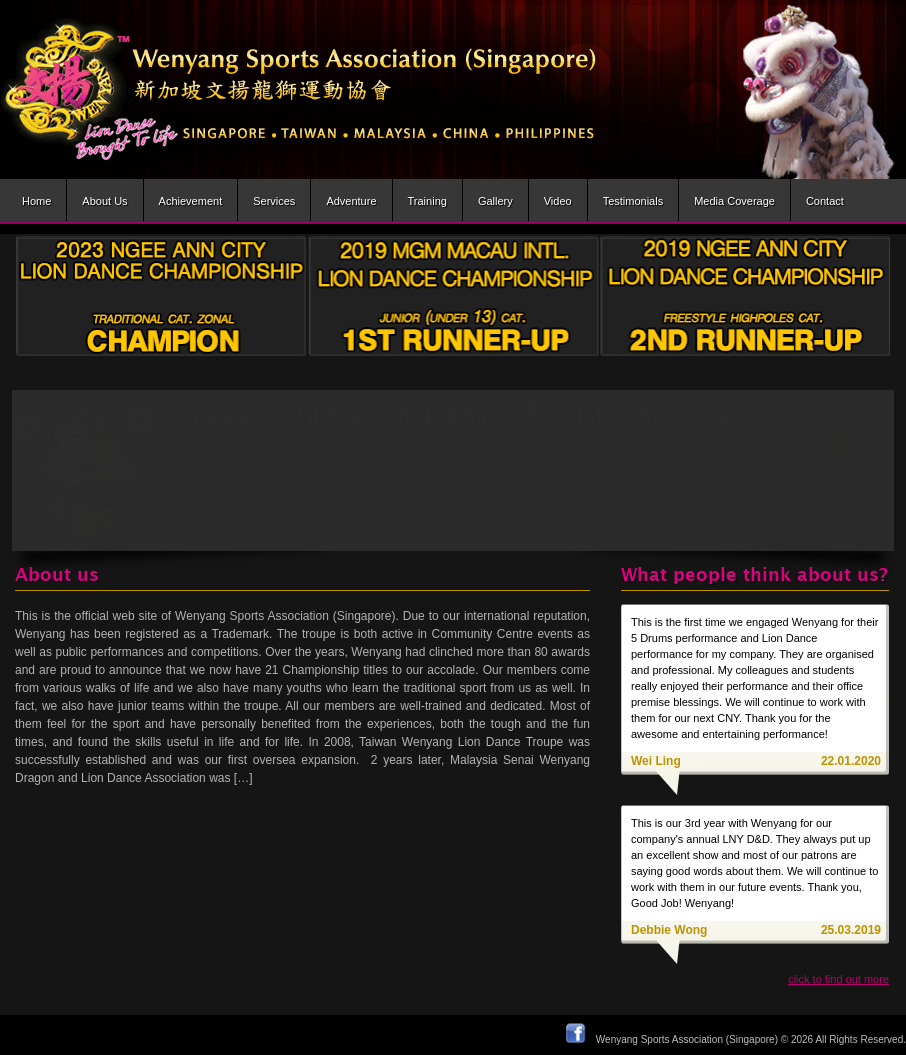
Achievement (191, 201)
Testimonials (633, 201)
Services (274, 201)
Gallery (495, 201)
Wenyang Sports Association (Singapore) (687, 1039)
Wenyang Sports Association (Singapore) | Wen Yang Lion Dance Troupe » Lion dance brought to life (299, 89)
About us (104, 201)
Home (36, 201)
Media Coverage (734, 201)
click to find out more (838, 979)
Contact (825, 201)
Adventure (351, 201)
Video (558, 201)
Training (427, 201)
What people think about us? (754, 575)
